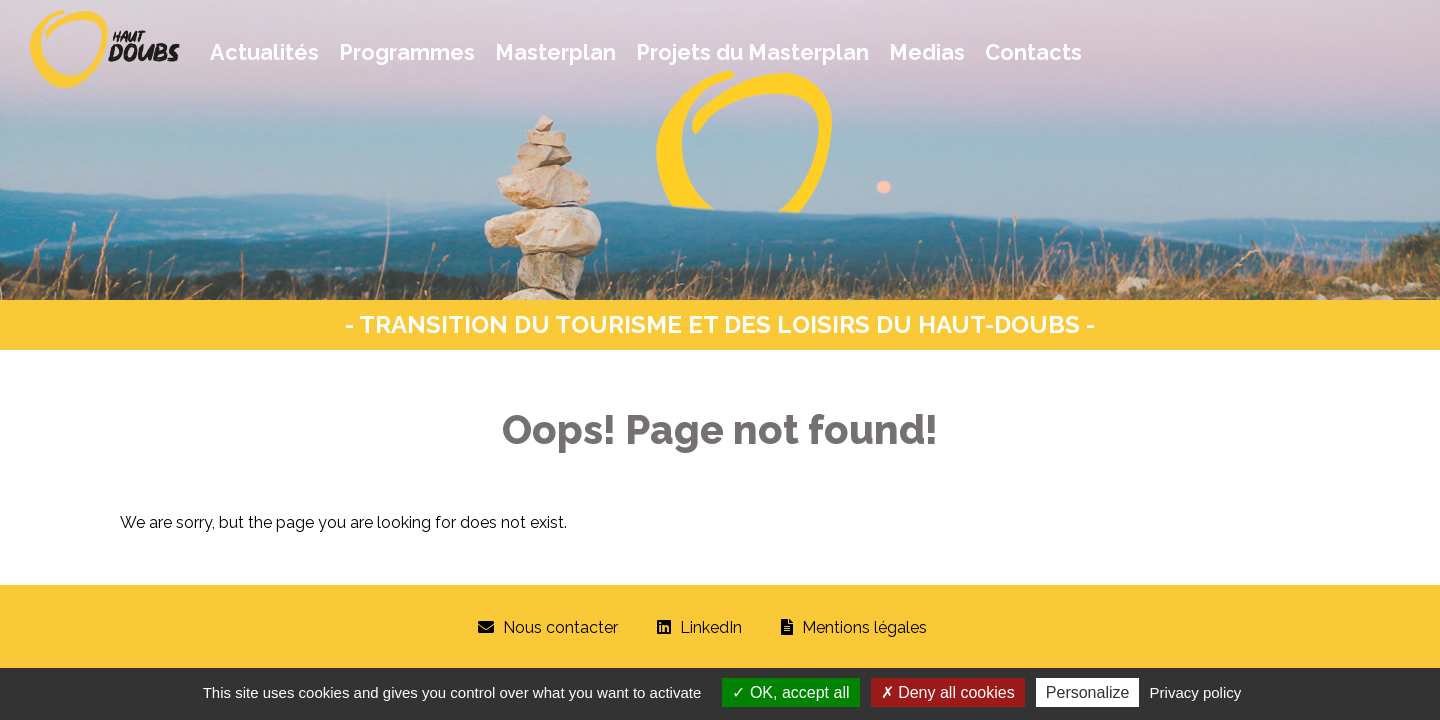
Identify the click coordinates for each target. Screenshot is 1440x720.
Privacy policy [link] (1196, 692)
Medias (927, 52)
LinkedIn (711, 627)
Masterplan (555, 52)
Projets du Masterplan (752, 52)
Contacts (1033, 52)
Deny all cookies (948, 692)
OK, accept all (790, 692)
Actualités (264, 52)
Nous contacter (560, 627)
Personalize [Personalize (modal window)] (1088, 692)
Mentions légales (864, 627)
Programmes (407, 52)
